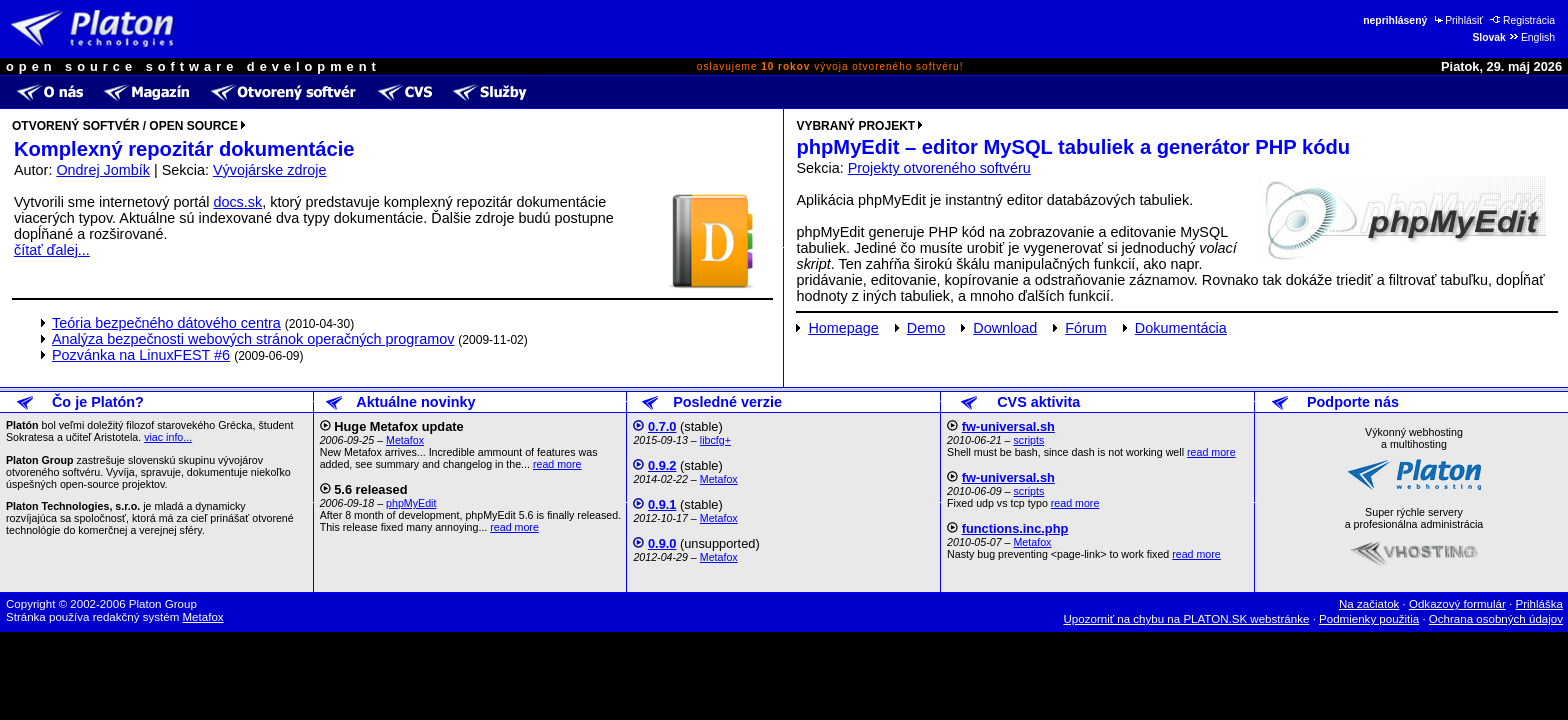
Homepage (843, 328)
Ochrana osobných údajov (1496, 619)
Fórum (1086, 328)
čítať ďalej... (52, 250)
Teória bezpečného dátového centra (166, 323)
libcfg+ (715, 440)
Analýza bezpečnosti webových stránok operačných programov (253, 339)
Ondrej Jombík (103, 170)
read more (557, 464)
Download (1005, 328)
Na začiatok (1369, 604)
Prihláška (1540, 604)
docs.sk (237, 202)
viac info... (168, 437)
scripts (1028, 440)
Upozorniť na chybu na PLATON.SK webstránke (1187, 619)
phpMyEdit (411, 503)
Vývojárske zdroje (270, 170)
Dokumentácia (1181, 328)
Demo (926, 328)
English (1531, 37)
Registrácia (1522, 20)
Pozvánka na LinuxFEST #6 (141, 355)
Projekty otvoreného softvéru (939, 168)
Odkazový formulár (1457, 604)
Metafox (405, 440)
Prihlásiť (1457, 20)
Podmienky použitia (1369, 619)
